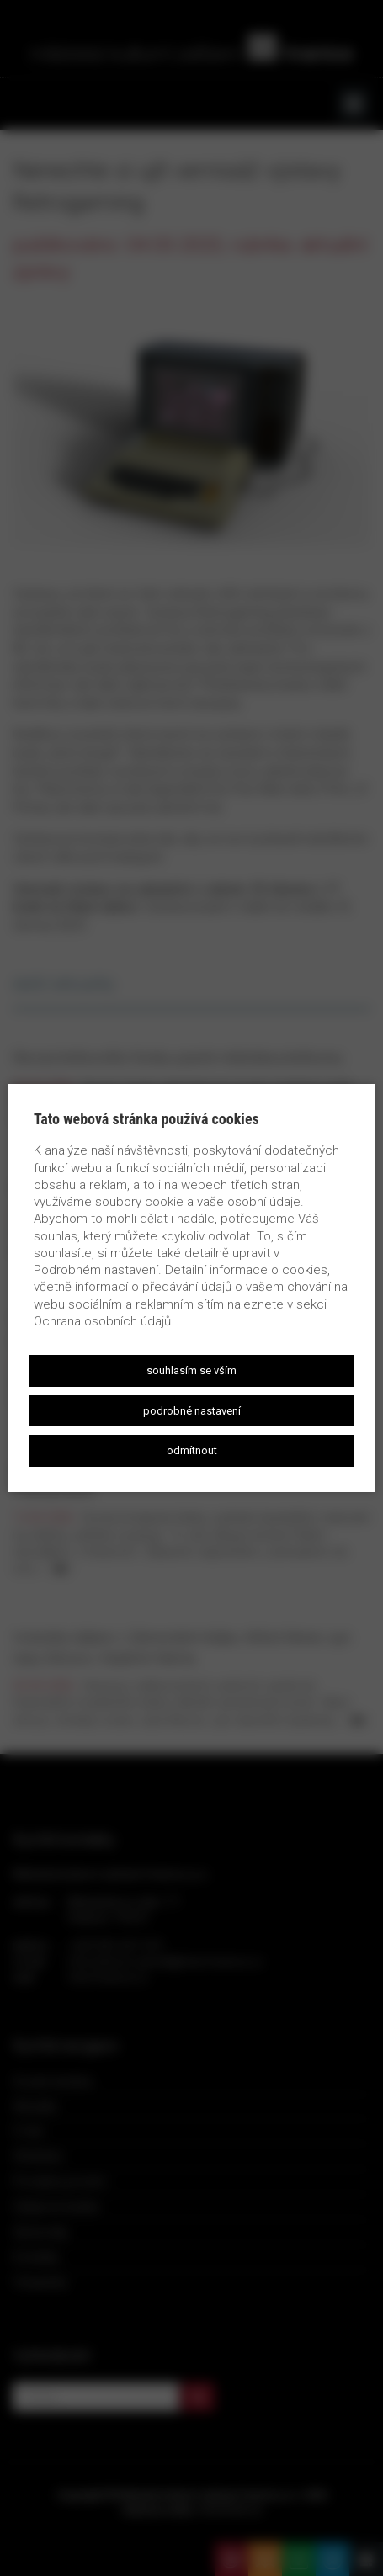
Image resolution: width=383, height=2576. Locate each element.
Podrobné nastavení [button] (192, 1411)
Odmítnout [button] (192, 1450)
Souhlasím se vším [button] (191, 1370)
